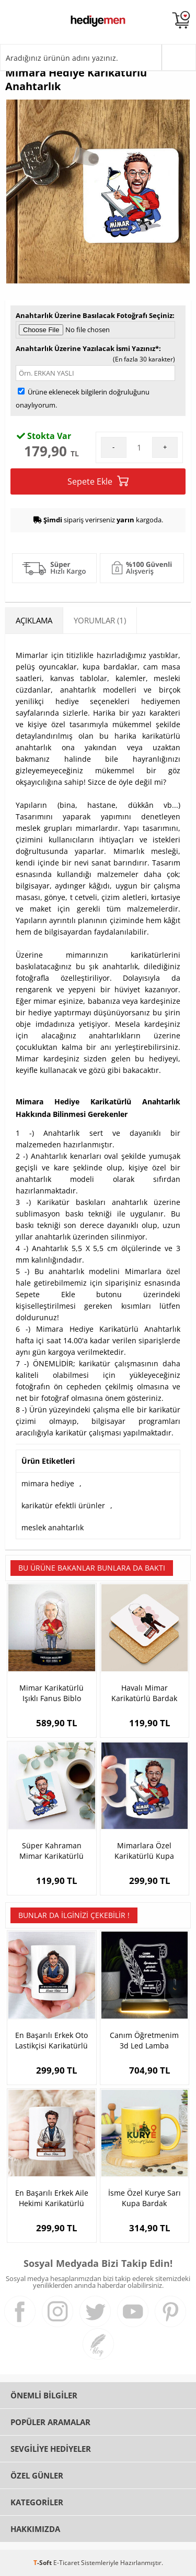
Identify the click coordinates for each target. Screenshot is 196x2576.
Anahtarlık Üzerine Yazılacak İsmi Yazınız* (87, 348)
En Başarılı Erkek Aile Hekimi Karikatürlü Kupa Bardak (51, 2198)
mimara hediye (47, 1483)
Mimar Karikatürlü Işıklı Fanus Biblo (51, 1693)
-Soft (43, 2562)
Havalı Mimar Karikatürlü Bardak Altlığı (144, 1693)
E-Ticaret (66, 2562)
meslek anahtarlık (52, 1527)
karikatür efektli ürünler (63, 1505)
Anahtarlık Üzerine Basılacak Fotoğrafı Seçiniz (94, 315)
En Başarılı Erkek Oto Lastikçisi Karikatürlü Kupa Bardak (51, 2040)
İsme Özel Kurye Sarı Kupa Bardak (144, 2198)
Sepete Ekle (98, 481)
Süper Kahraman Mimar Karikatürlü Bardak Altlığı (51, 1850)
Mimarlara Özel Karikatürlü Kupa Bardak (144, 1850)
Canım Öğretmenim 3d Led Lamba (144, 2040)
